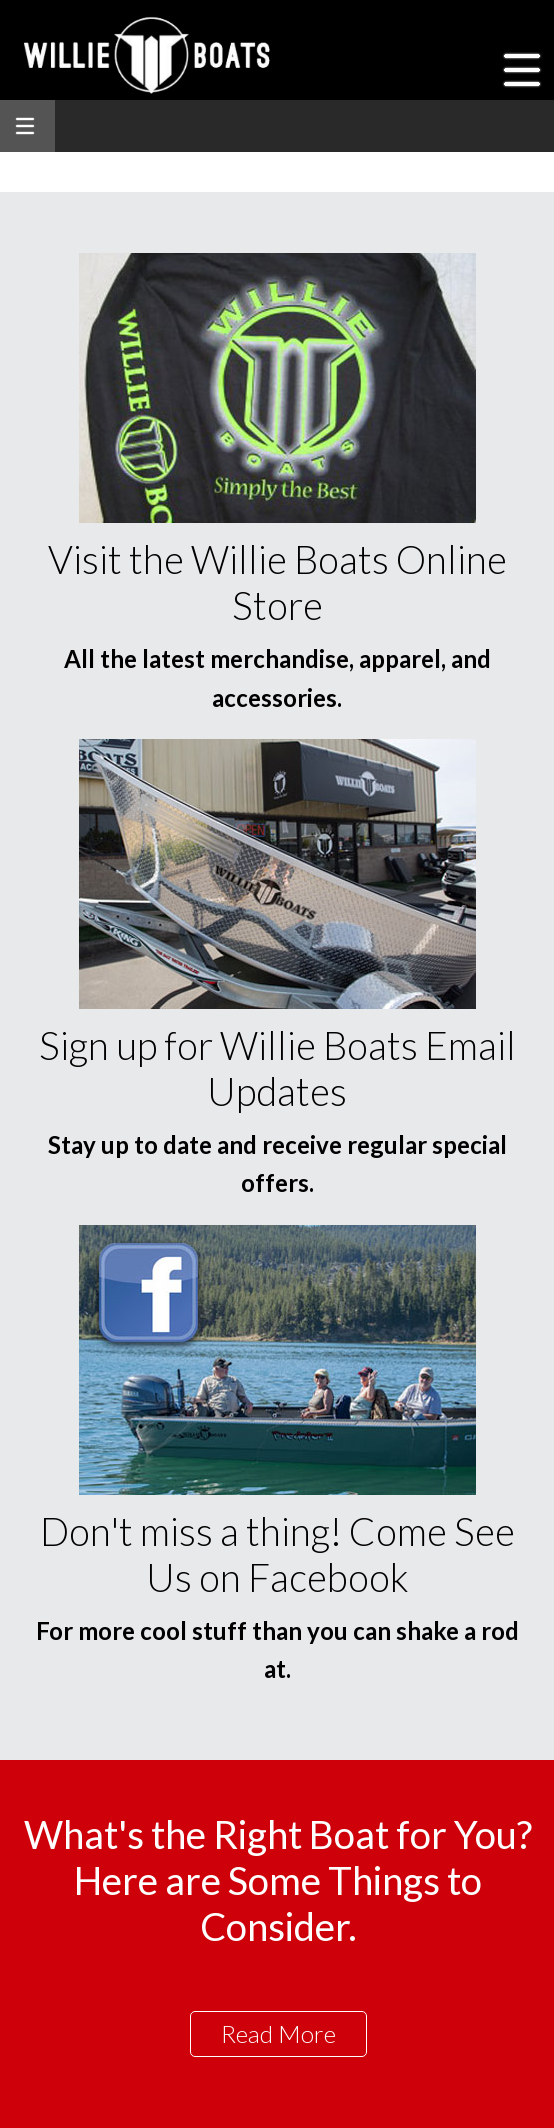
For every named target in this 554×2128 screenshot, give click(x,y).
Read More (278, 2033)
